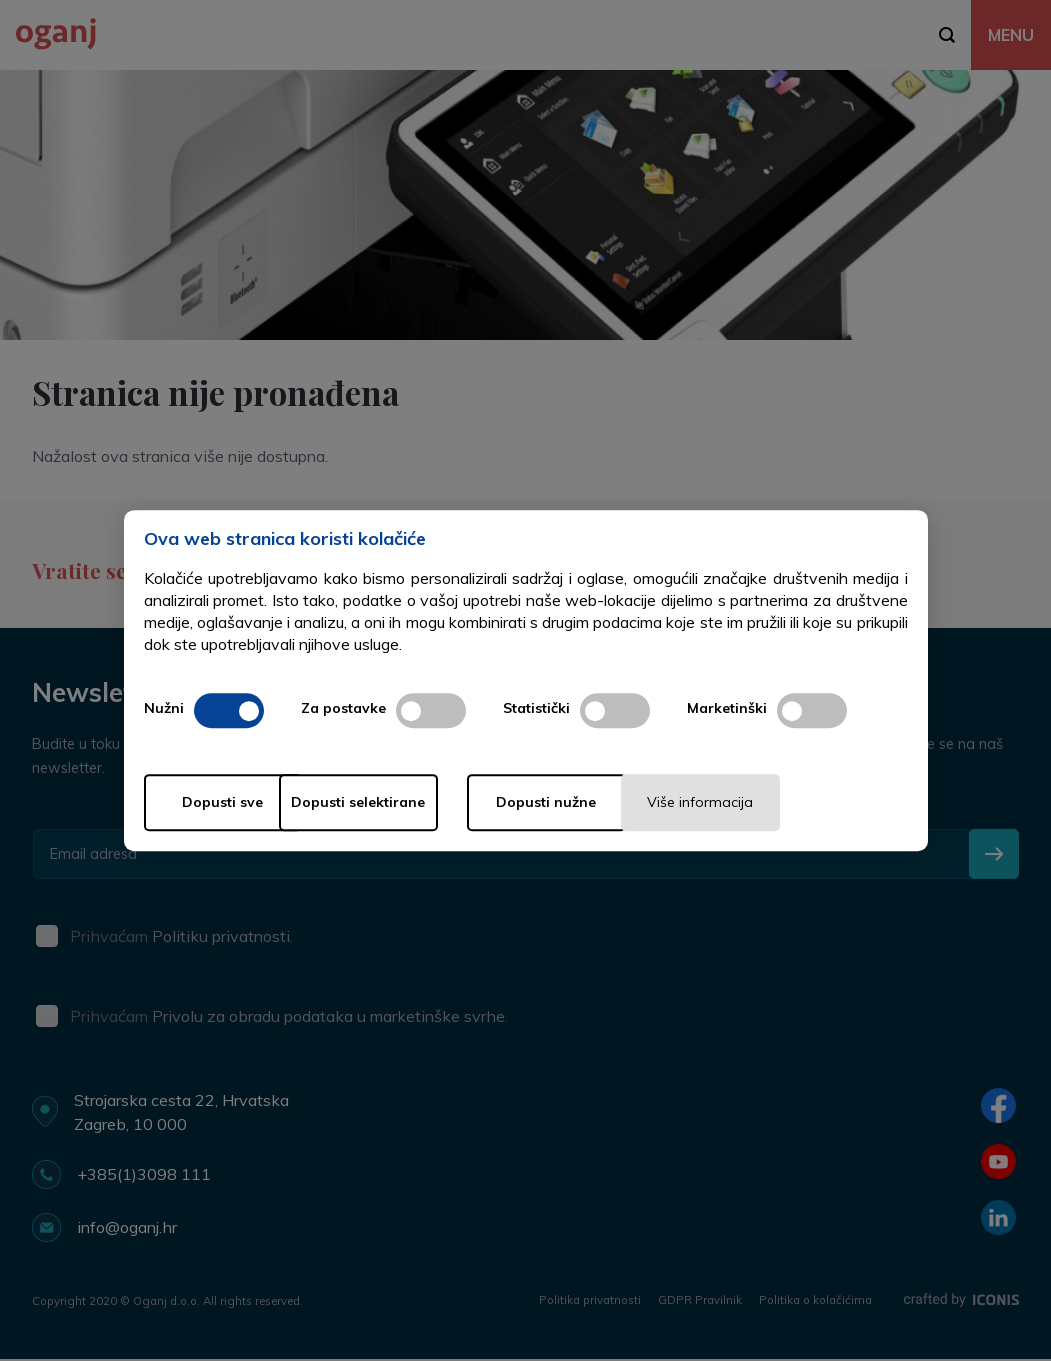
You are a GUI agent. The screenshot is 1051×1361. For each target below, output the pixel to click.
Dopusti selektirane (414, 803)
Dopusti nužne (604, 803)
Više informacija (794, 803)
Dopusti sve (223, 803)
